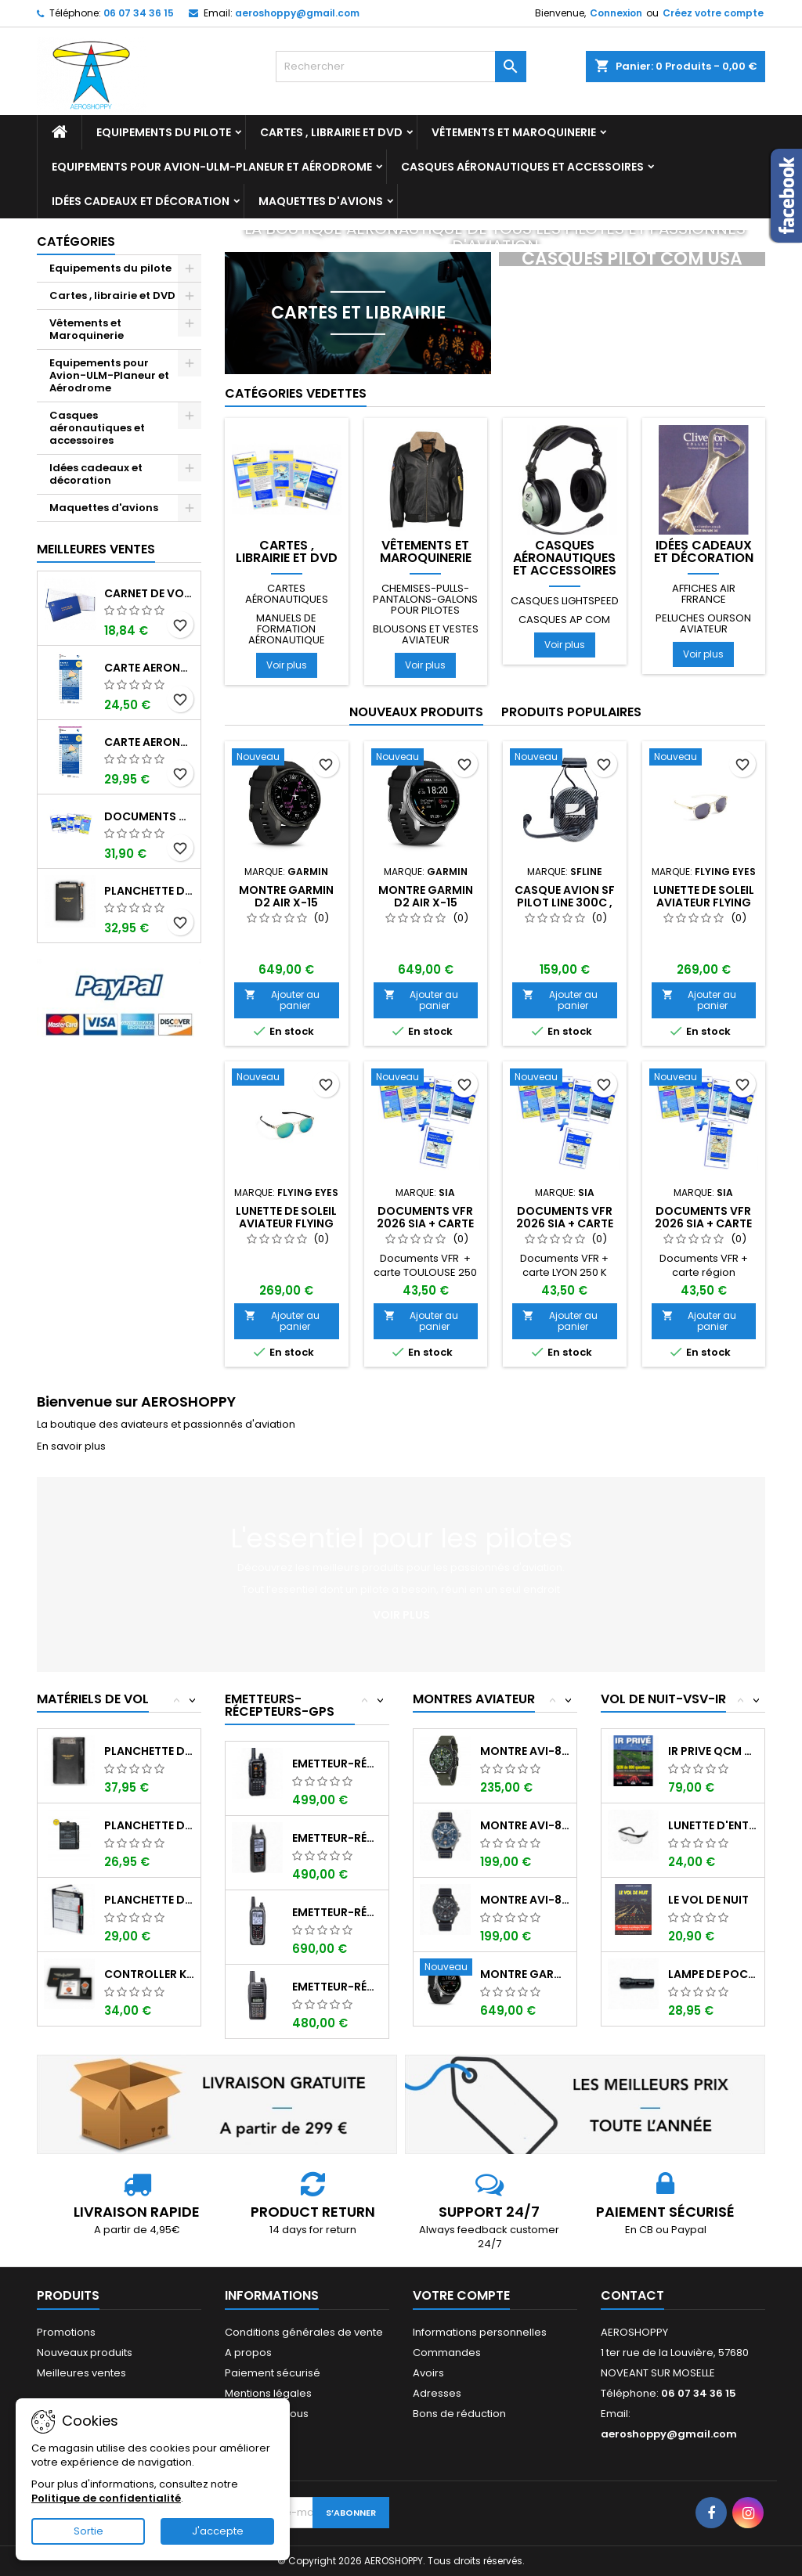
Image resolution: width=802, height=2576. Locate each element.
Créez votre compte (713, 13)
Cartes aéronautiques (286, 594)
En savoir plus (71, 1446)
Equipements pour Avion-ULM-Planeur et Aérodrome (212, 167)
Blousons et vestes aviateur (426, 634)
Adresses (437, 2393)
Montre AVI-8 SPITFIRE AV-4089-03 (525, 1899)
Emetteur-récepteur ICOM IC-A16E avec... (337, 1986)
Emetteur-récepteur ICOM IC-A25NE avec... (337, 1912)
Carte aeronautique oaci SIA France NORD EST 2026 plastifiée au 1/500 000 (149, 742)
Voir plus (286, 665)
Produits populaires (571, 712)
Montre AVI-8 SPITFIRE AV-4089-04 (525, 1825)
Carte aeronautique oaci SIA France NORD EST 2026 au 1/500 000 (149, 667)
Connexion (616, 13)
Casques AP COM (564, 619)
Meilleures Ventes (96, 549)
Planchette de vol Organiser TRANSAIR (149, 1899)
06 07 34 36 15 (138, 13)
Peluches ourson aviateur (703, 623)
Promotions (66, 2332)
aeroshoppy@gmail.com (297, 13)
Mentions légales (268, 2393)
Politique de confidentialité (106, 2498)
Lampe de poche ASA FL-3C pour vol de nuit (713, 1974)
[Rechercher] (401, 66)
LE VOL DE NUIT (708, 1899)
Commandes (447, 2352)
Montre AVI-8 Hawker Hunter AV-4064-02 (525, 1751)
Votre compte (461, 2295)
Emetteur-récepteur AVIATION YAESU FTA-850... (337, 1763)
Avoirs (428, 2372)
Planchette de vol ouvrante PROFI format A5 (149, 890)
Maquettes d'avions (320, 201)
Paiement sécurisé (272, 2372)
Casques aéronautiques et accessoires (522, 167)
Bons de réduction (459, 2413)
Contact (632, 2295)
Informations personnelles (480, 2332)
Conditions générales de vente (304, 2332)
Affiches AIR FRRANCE (703, 594)
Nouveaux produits (416, 712)
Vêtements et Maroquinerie (514, 132)
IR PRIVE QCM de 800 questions (713, 1751)
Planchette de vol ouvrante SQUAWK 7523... (149, 1825)
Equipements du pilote (163, 132)
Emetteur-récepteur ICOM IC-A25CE (337, 1838)
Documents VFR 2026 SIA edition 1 (149, 816)
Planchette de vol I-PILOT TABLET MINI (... (149, 1751)
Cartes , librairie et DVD (331, 132)
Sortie (88, 2531)
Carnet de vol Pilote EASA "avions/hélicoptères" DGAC (149, 593)
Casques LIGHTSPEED (565, 600)
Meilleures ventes (81, 2372)
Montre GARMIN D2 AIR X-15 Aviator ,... (525, 1974)
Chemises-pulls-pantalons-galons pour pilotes (425, 599)
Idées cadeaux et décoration (140, 201)
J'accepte (218, 2531)
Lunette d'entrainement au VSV (713, 1825)
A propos (248, 2352)
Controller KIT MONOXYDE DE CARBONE (149, 1974)
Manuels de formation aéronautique (286, 629)
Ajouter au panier (282, 1000)
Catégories (76, 241)
